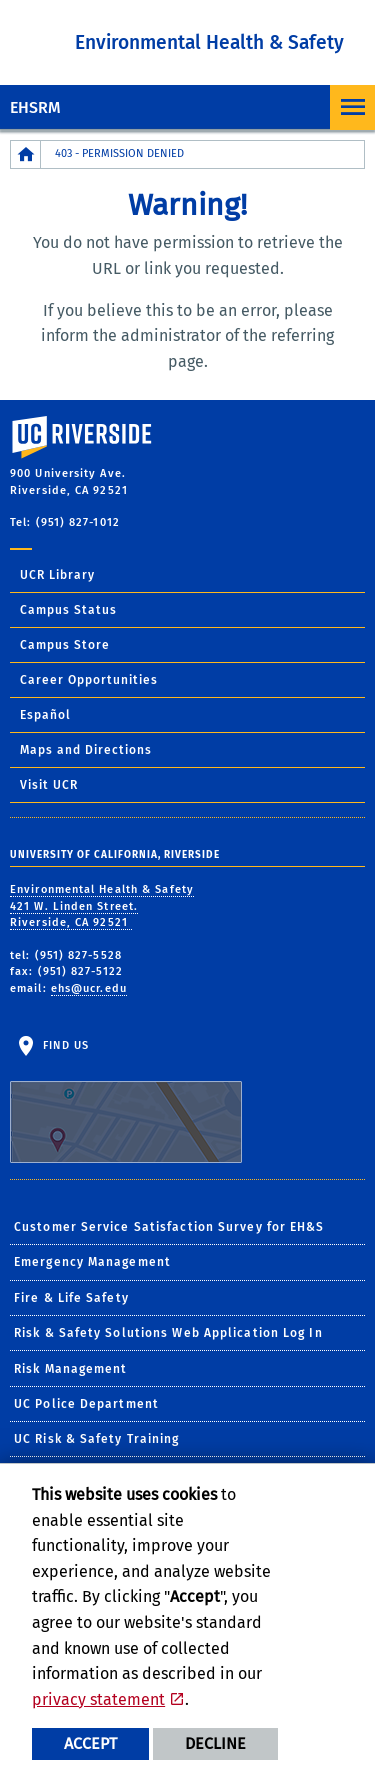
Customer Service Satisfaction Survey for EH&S (169, 1227)
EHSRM (35, 107)
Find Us (126, 1101)
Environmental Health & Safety (209, 42)
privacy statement (98, 1699)
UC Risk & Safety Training (97, 1439)
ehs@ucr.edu (89, 988)
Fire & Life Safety (71, 1298)
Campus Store (65, 645)
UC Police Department (86, 1404)
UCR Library (57, 575)
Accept (90, 1743)
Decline (215, 1743)
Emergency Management (92, 1262)
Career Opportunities (89, 680)
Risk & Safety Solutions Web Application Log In (168, 1333)
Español (45, 715)
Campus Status (68, 610)
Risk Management (71, 1369)
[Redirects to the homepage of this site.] (26, 154)
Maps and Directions (86, 750)
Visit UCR (49, 785)
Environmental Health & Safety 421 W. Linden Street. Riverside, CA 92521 (102, 906)
